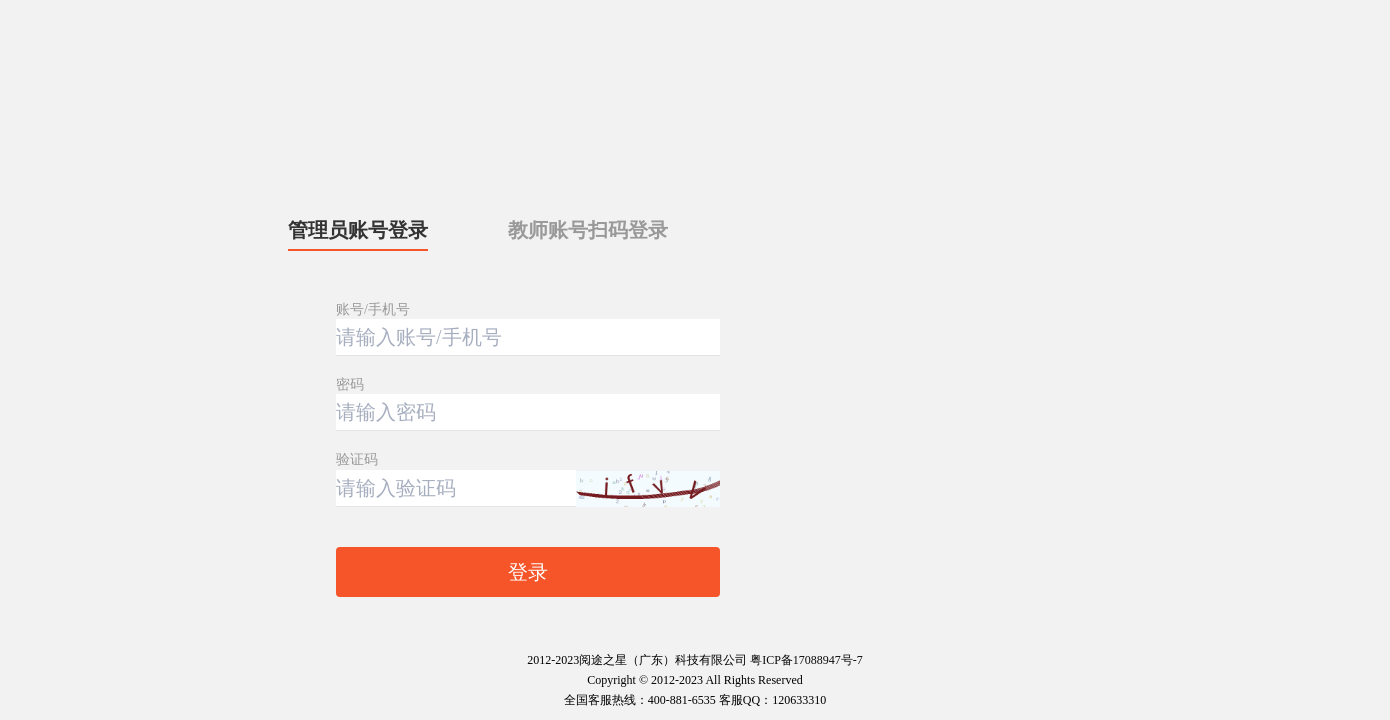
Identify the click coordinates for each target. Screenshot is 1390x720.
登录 (528, 572)
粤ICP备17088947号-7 (806, 660)
